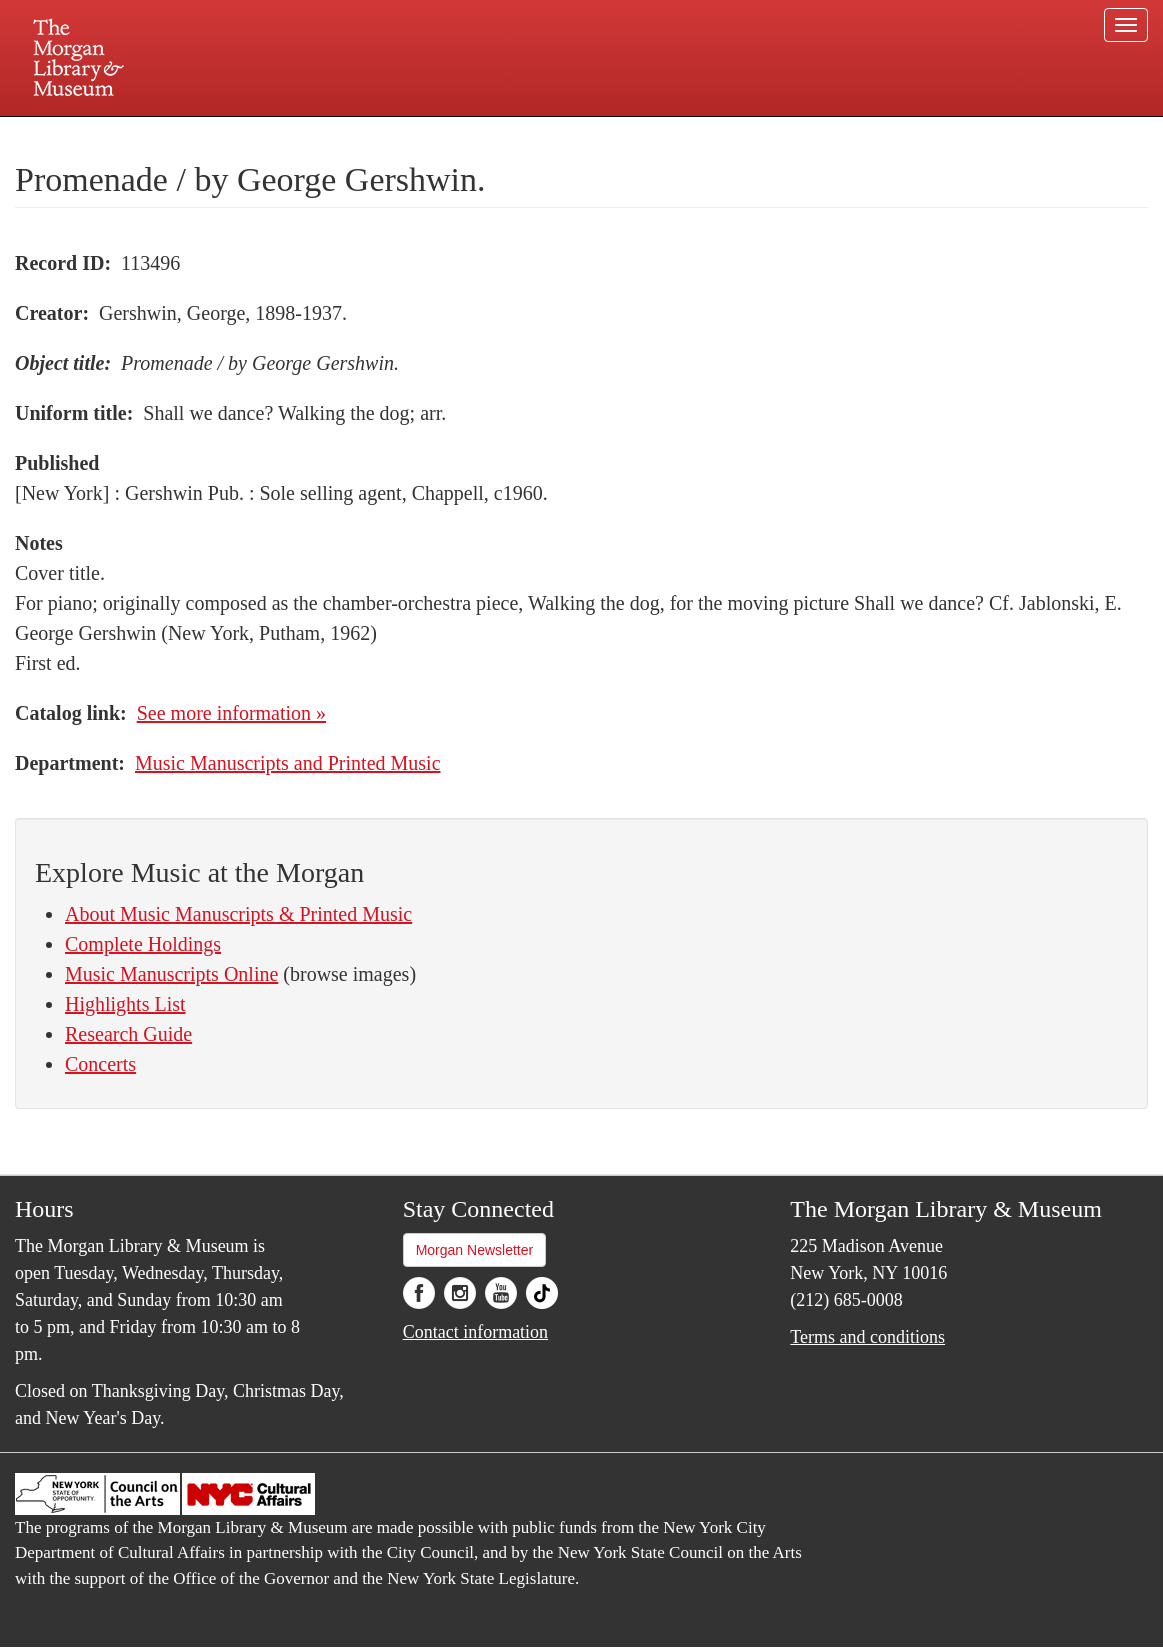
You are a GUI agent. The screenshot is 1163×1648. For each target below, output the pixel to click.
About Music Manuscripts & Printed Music (238, 914)
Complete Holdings (143, 944)
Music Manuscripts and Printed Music (288, 763)
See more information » (231, 713)
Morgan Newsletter (475, 1250)
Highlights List (125, 1004)
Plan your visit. (344, 134)
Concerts (100, 1064)
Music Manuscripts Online (171, 974)
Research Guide (128, 1034)
